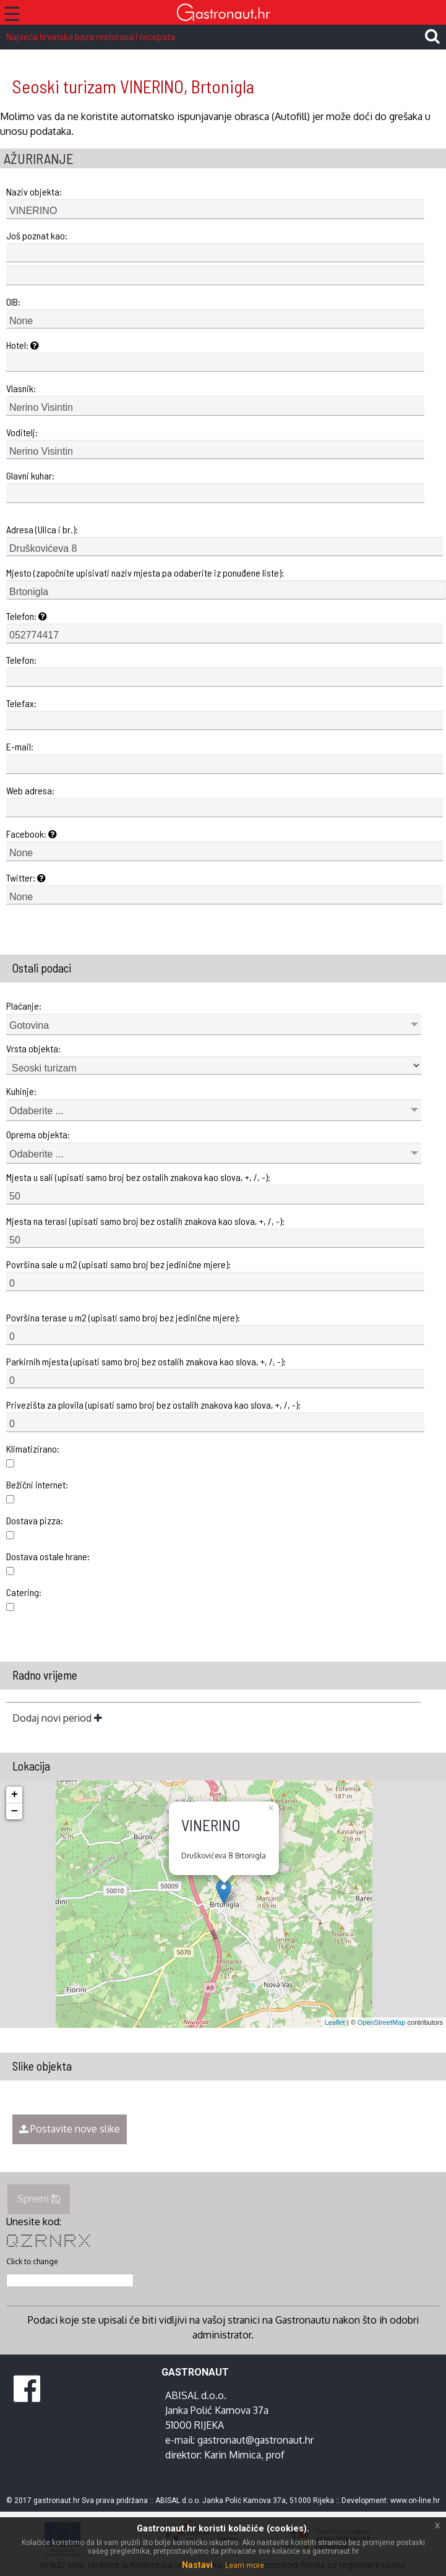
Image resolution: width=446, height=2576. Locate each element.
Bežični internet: (37, 1484)
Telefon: (26, 616)
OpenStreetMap (382, 2022)
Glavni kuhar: (30, 475)
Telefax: (21, 703)
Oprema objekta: (38, 1134)
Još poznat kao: (36, 235)
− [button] (14, 1811)
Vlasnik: (21, 388)
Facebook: (31, 833)
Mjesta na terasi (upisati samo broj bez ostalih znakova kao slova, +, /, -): (145, 1221)
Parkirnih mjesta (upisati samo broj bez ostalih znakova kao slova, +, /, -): (146, 1361)
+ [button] (14, 1794)
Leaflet (335, 2022)
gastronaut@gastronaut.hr (255, 2440)
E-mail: (19, 746)
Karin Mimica (232, 2455)
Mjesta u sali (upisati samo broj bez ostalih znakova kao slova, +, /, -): (138, 1177)
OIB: (13, 301)
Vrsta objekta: (33, 1048)
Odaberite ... (36, 1111)
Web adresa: (30, 790)
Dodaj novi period (57, 1718)
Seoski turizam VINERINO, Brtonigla (133, 86)
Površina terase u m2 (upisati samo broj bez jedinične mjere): (123, 1317)
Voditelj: (22, 432)
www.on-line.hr (415, 2500)
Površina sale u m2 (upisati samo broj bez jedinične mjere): (118, 1264)
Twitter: (26, 877)
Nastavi (197, 2565)
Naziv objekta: (34, 191)
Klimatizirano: (32, 1448)
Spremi (38, 2198)
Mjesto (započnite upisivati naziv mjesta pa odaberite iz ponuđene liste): (145, 572)
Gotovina (29, 1025)
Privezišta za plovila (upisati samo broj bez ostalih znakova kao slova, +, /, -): (153, 1404)
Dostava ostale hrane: (48, 1556)
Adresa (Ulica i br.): (42, 529)
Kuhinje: (21, 1091)
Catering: (23, 1592)
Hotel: (22, 345)
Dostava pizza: (34, 1520)
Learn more (244, 2565)
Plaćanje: (23, 1005)
